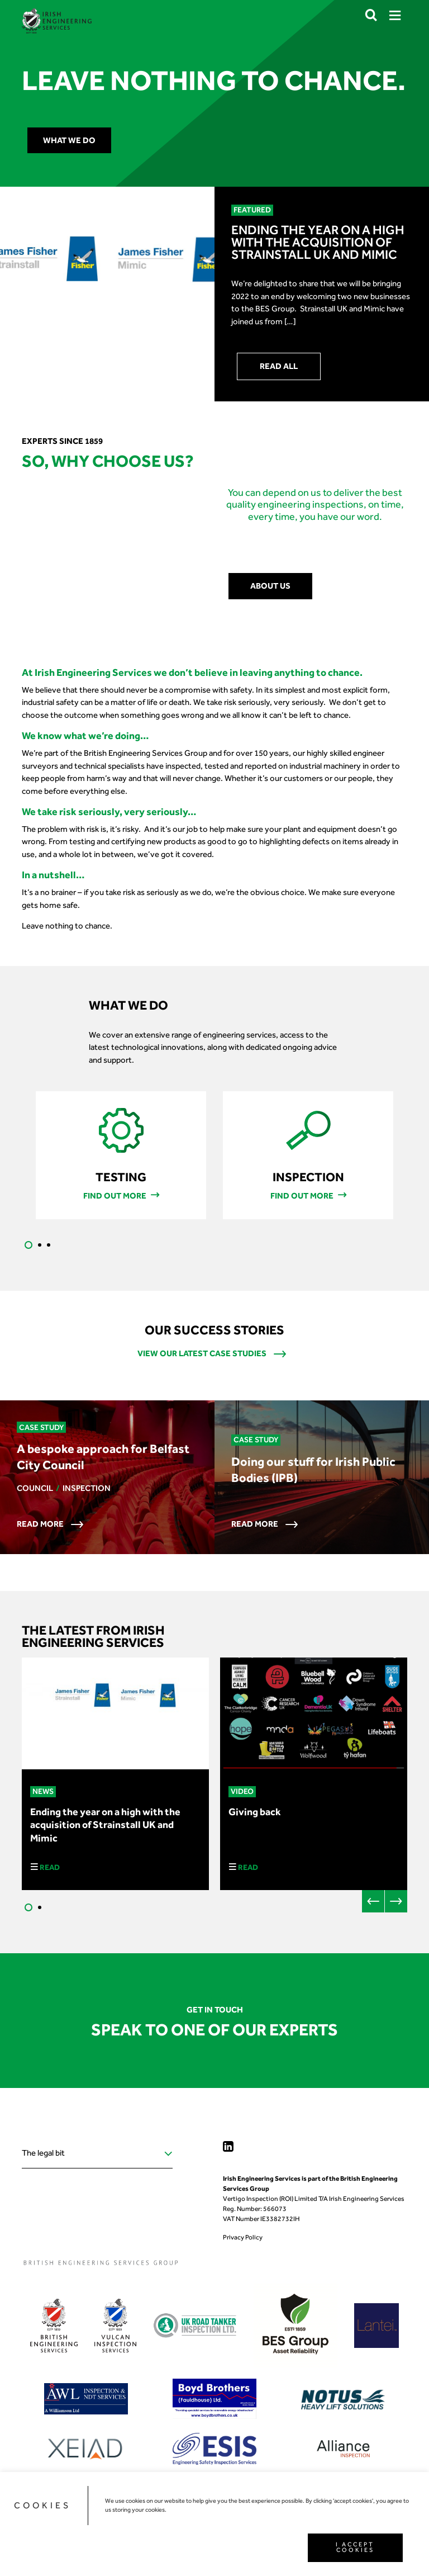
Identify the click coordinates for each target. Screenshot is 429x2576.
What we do (69, 140)
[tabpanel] (121, 1155)
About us (270, 586)
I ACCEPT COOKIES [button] (355, 2547)
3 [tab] (48, 1245)
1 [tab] (28, 1245)
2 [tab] (39, 1245)
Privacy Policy (243, 2237)
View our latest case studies (212, 1354)
